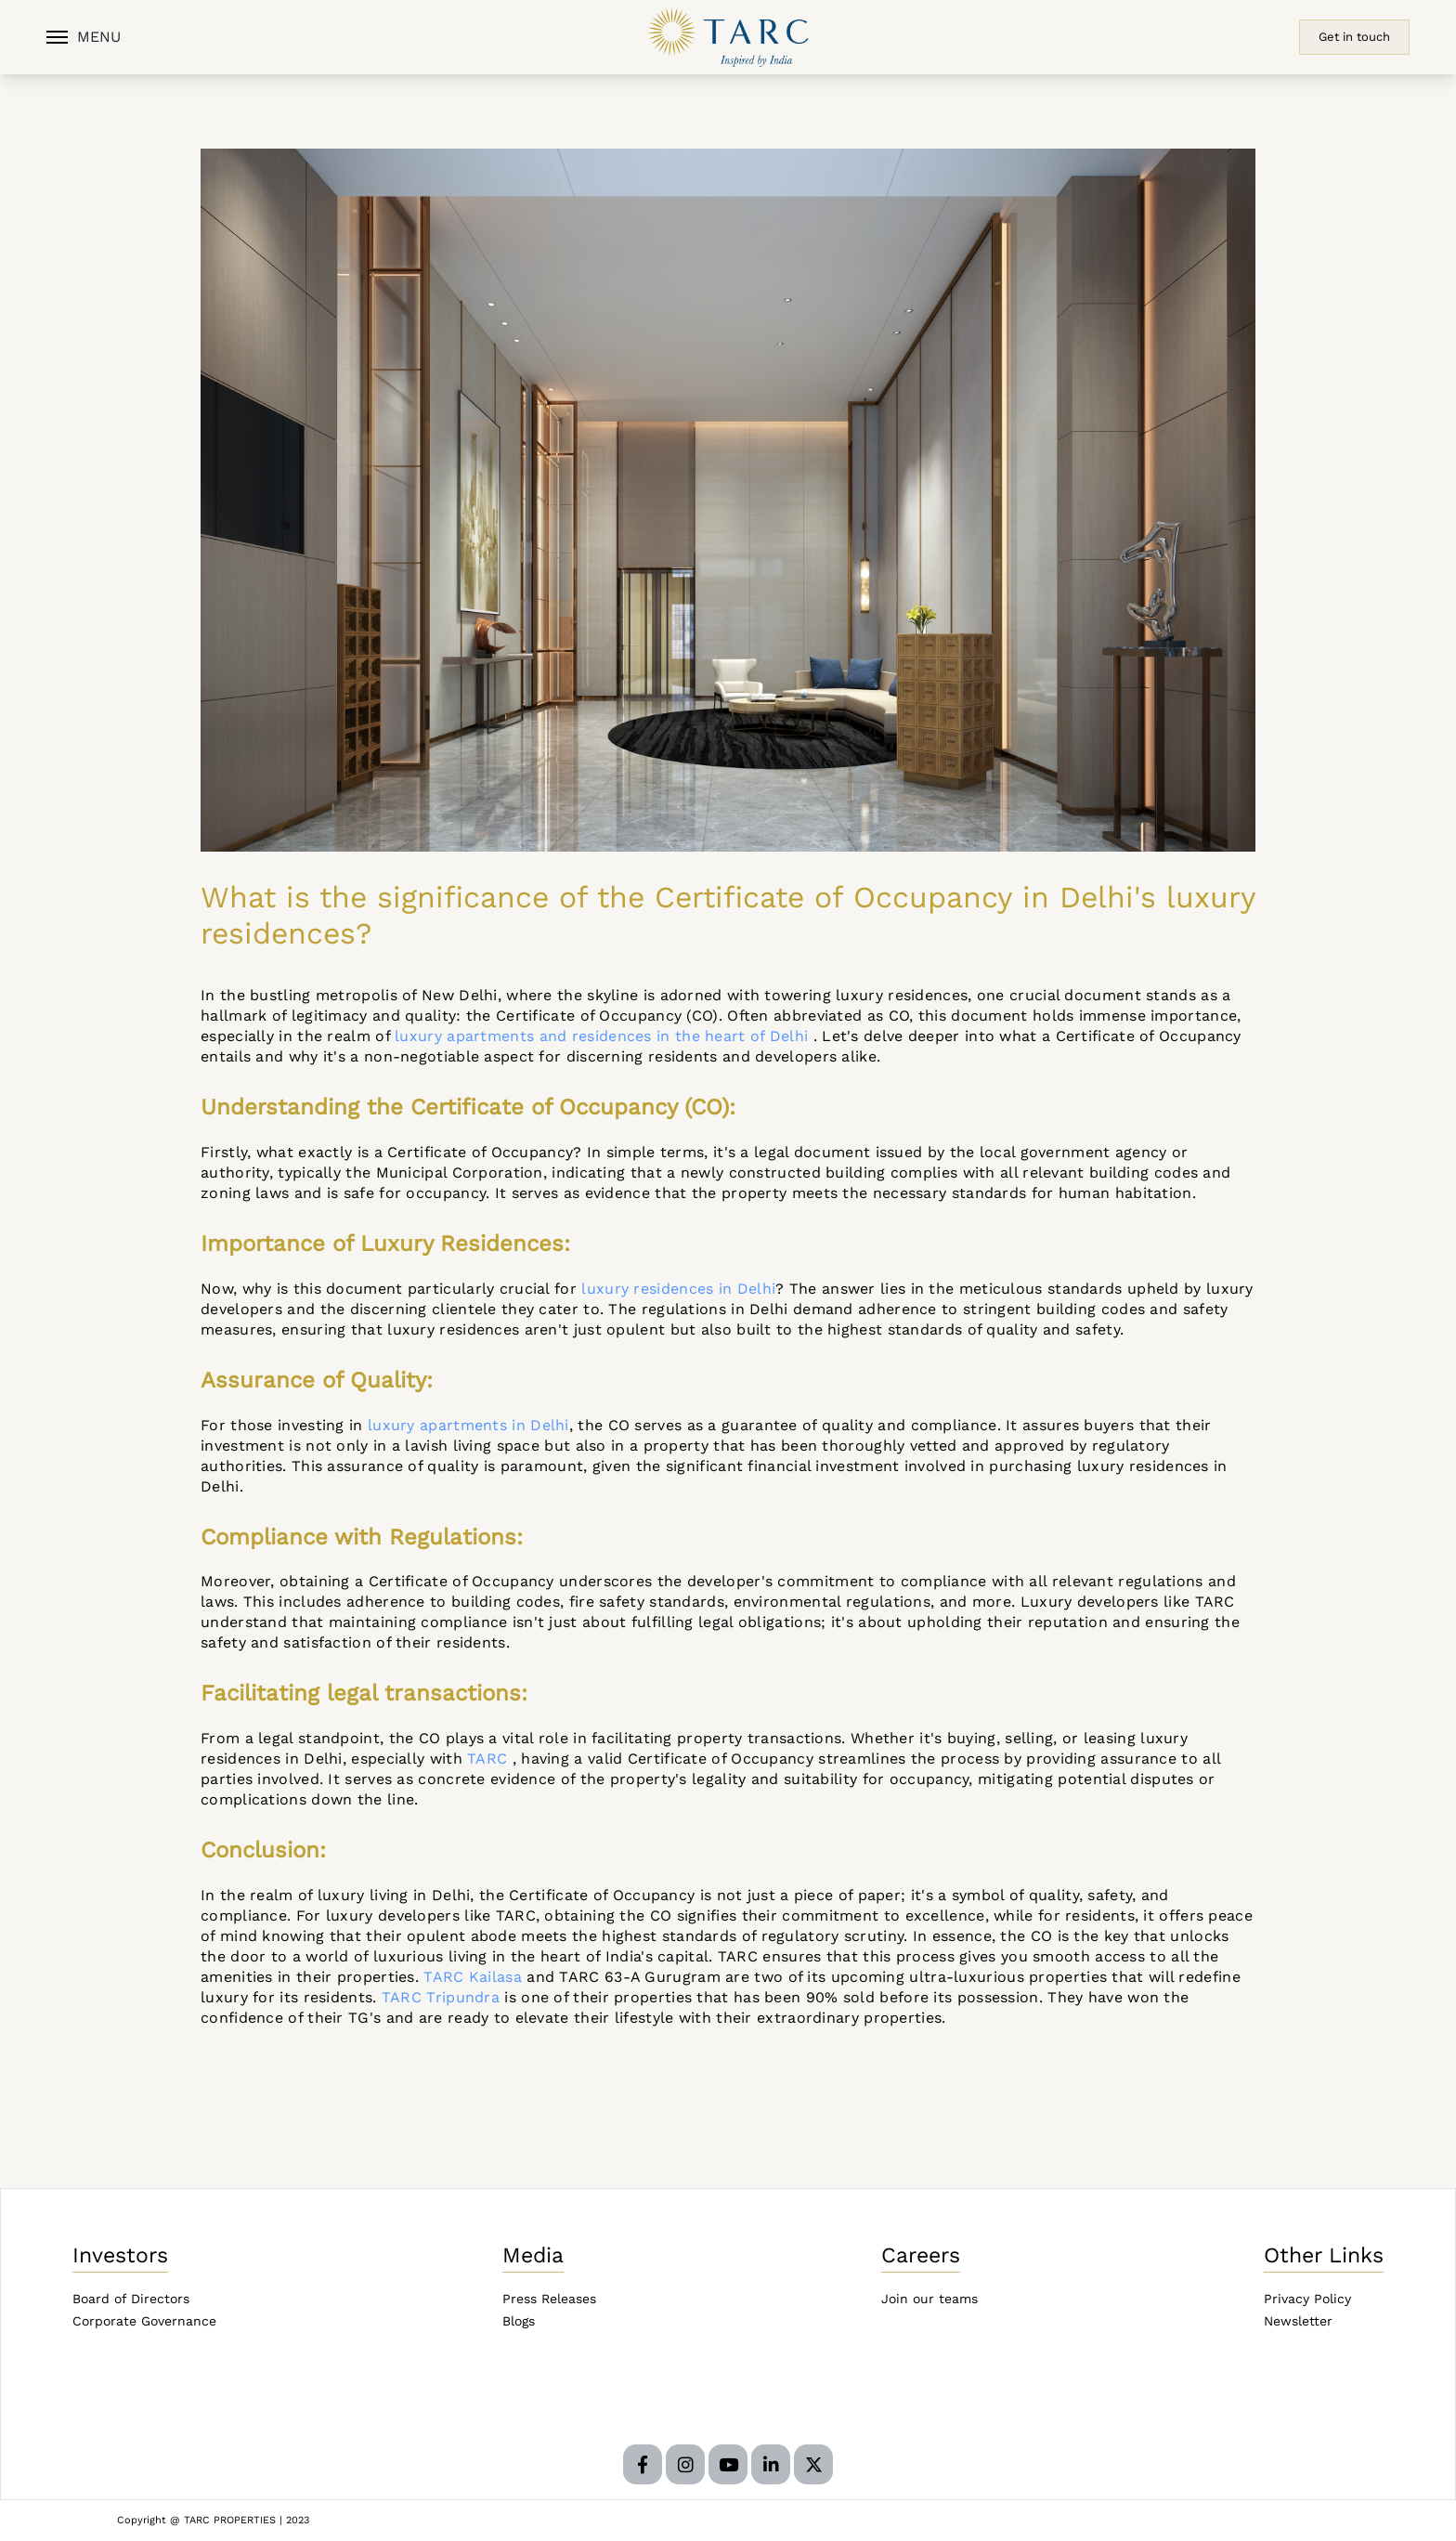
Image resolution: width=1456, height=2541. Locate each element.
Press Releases (549, 2298)
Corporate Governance (144, 2320)
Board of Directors (130, 2298)
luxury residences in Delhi (678, 1288)
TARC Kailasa (472, 1977)
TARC (487, 1758)
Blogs (518, 2320)
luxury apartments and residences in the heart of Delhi (601, 1036)
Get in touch (1354, 37)
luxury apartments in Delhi (468, 1425)
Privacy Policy (1307, 2298)
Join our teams (929, 2298)
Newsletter (1298, 2320)
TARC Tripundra (441, 1997)
